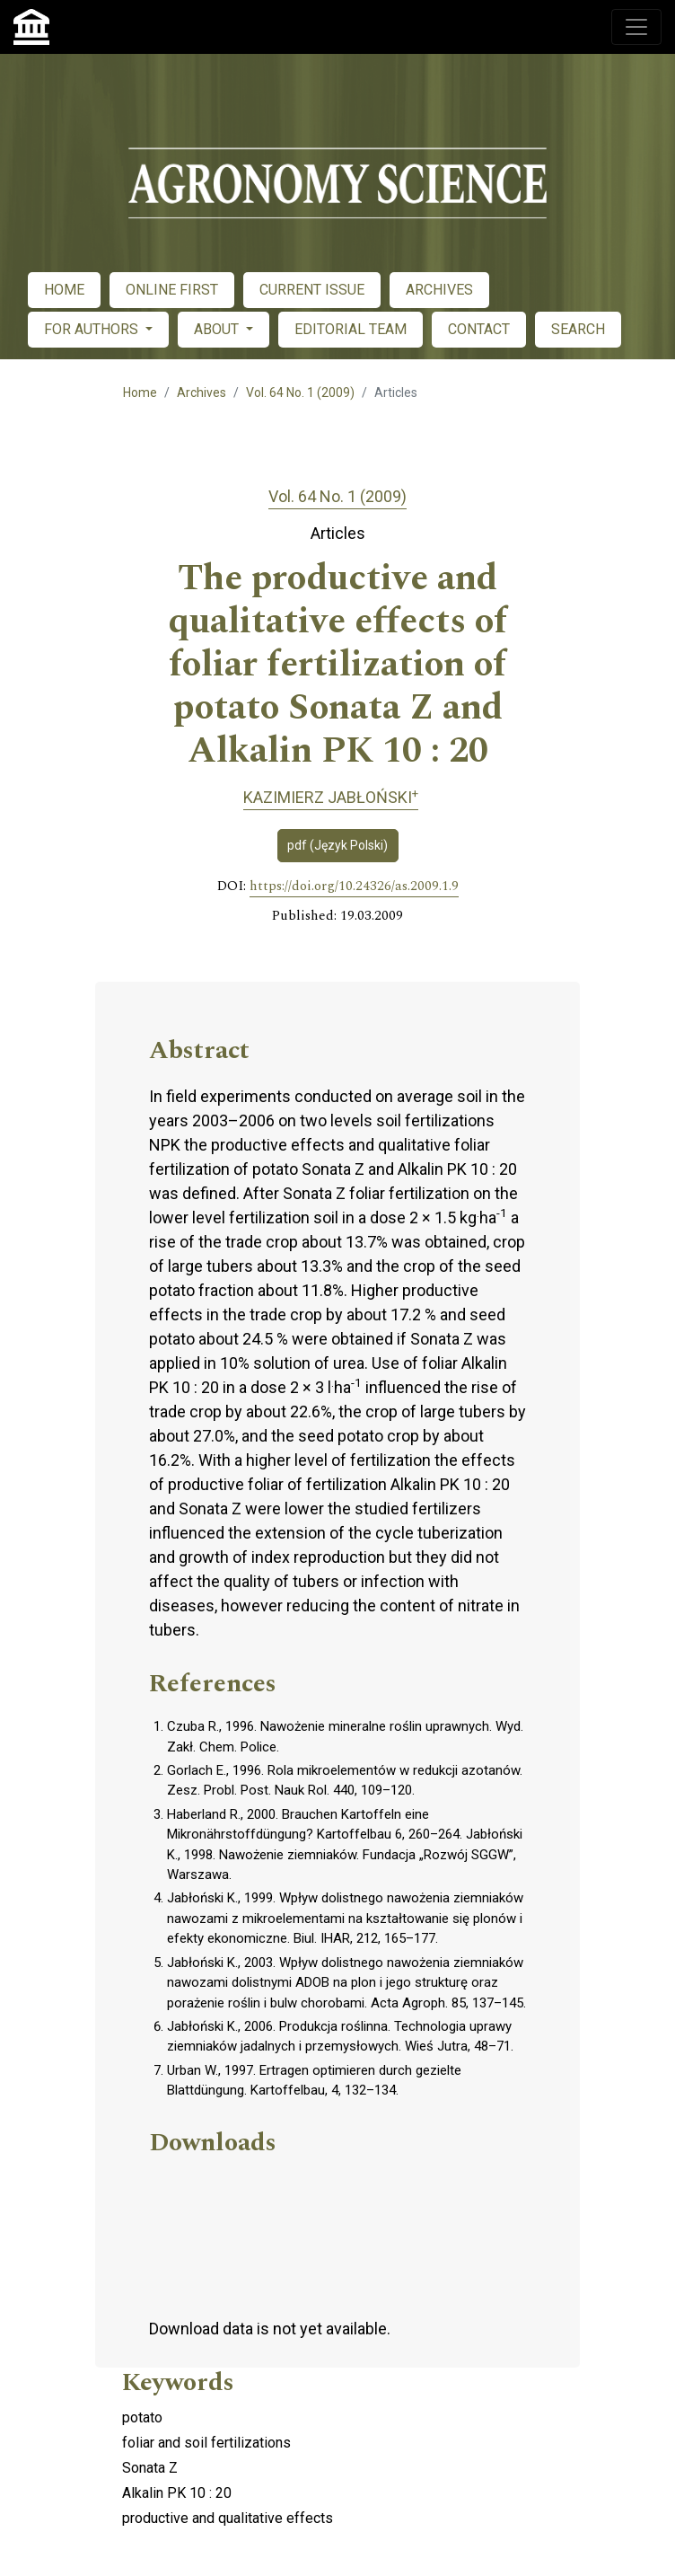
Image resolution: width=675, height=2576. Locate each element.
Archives (201, 392)
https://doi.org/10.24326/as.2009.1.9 (354, 886)
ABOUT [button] (218, 329)
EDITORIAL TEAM (350, 329)
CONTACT (479, 329)
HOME (64, 289)
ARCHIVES (439, 289)
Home (140, 392)
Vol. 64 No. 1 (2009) (300, 392)
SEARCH (578, 329)
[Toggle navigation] (636, 27)
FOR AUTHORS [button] (93, 329)
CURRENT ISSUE (311, 289)
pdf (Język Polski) (337, 845)
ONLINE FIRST (172, 289)
